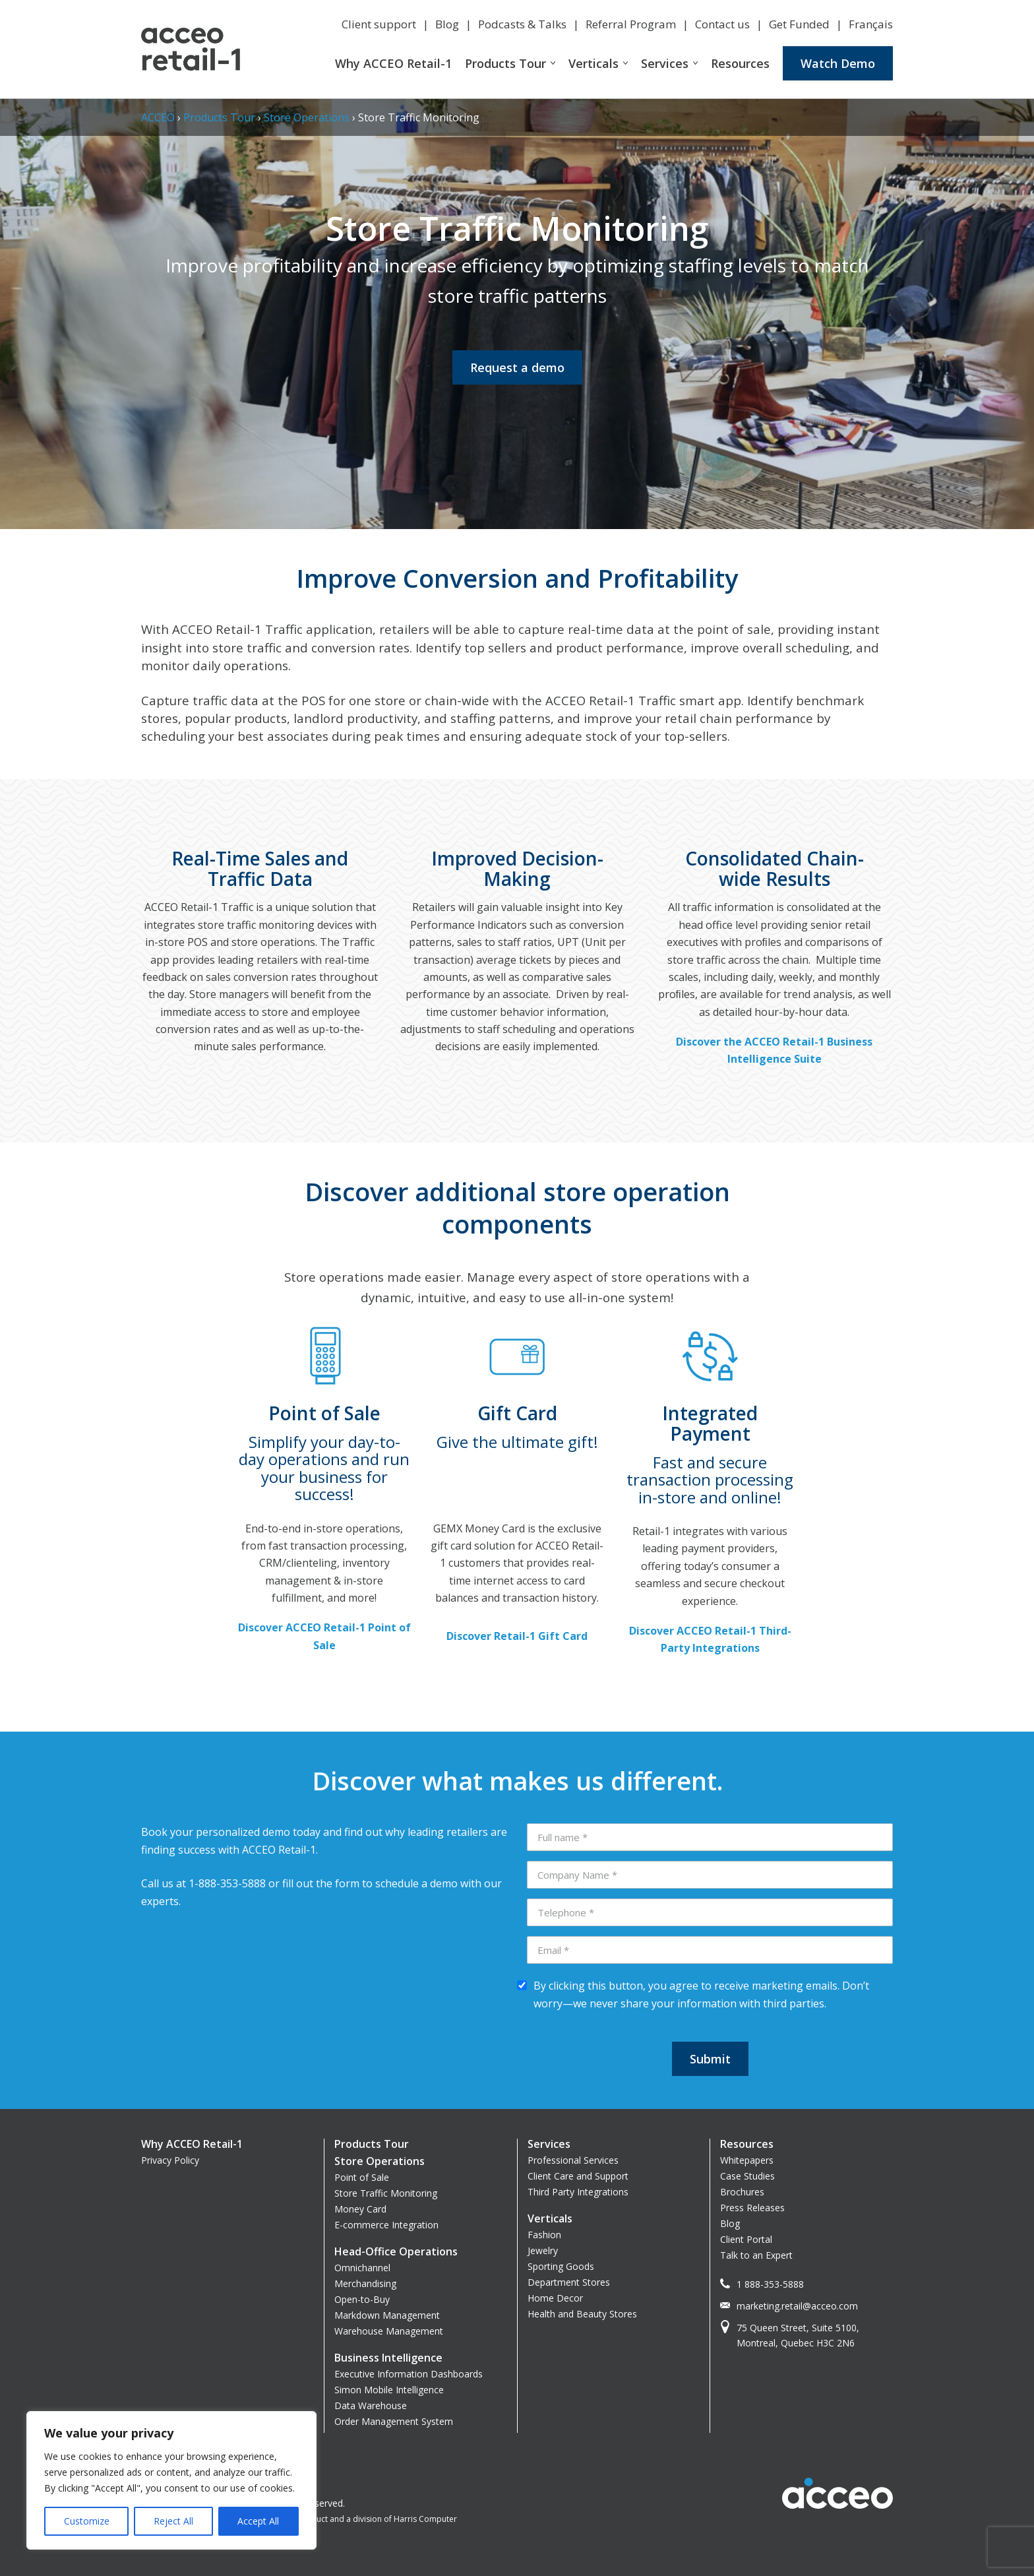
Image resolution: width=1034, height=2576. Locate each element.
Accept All (258, 2521)
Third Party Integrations (578, 2191)
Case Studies (747, 2176)
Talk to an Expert (756, 2255)
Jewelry (543, 2250)
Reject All (173, 2521)
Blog (447, 24)
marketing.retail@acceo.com (797, 2306)
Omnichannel (362, 2267)
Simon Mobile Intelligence (389, 2389)
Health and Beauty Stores (582, 2314)
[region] (171, 2480)
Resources (740, 63)
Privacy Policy (170, 2160)
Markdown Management (387, 2315)
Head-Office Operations (396, 2251)
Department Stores (569, 2282)
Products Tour (505, 63)
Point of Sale (361, 2177)
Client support (379, 24)
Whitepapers (747, 2160)
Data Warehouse (370, 2405)
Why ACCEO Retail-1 (393, 63)
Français (871, 24)
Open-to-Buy (362, 2299)
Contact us (722, 24)
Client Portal (746, 2239)
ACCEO (158, 117)
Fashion (544, 2234)
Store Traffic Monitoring (385, 2193)
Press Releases (752, 2207)
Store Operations (307, 117)
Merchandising (365, 2283)
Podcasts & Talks (522, 24)
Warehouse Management (388, 2331)
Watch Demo (838, 63)
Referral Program (631, 24)
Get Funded (799, 24)
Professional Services (573, 2160)
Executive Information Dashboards (408, 2374)
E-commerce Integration (386, 2224)
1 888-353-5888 (770, 2284)
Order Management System (393, 2421)
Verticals (593, 63)
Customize (86, 2521)
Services (664, 63)
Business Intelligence (388, 2357)
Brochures (742, 2191)
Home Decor (555, 2298)
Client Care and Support (578, 2176)
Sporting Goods (561, 2266)
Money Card (360, 2209)
